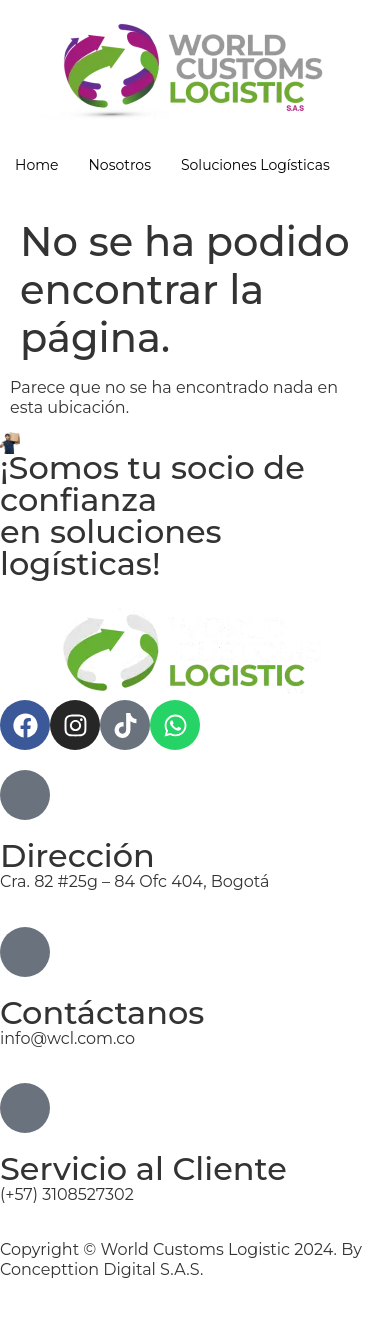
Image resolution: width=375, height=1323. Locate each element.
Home (36, 165)
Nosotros (119, 165)
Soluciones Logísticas (255, 165)
